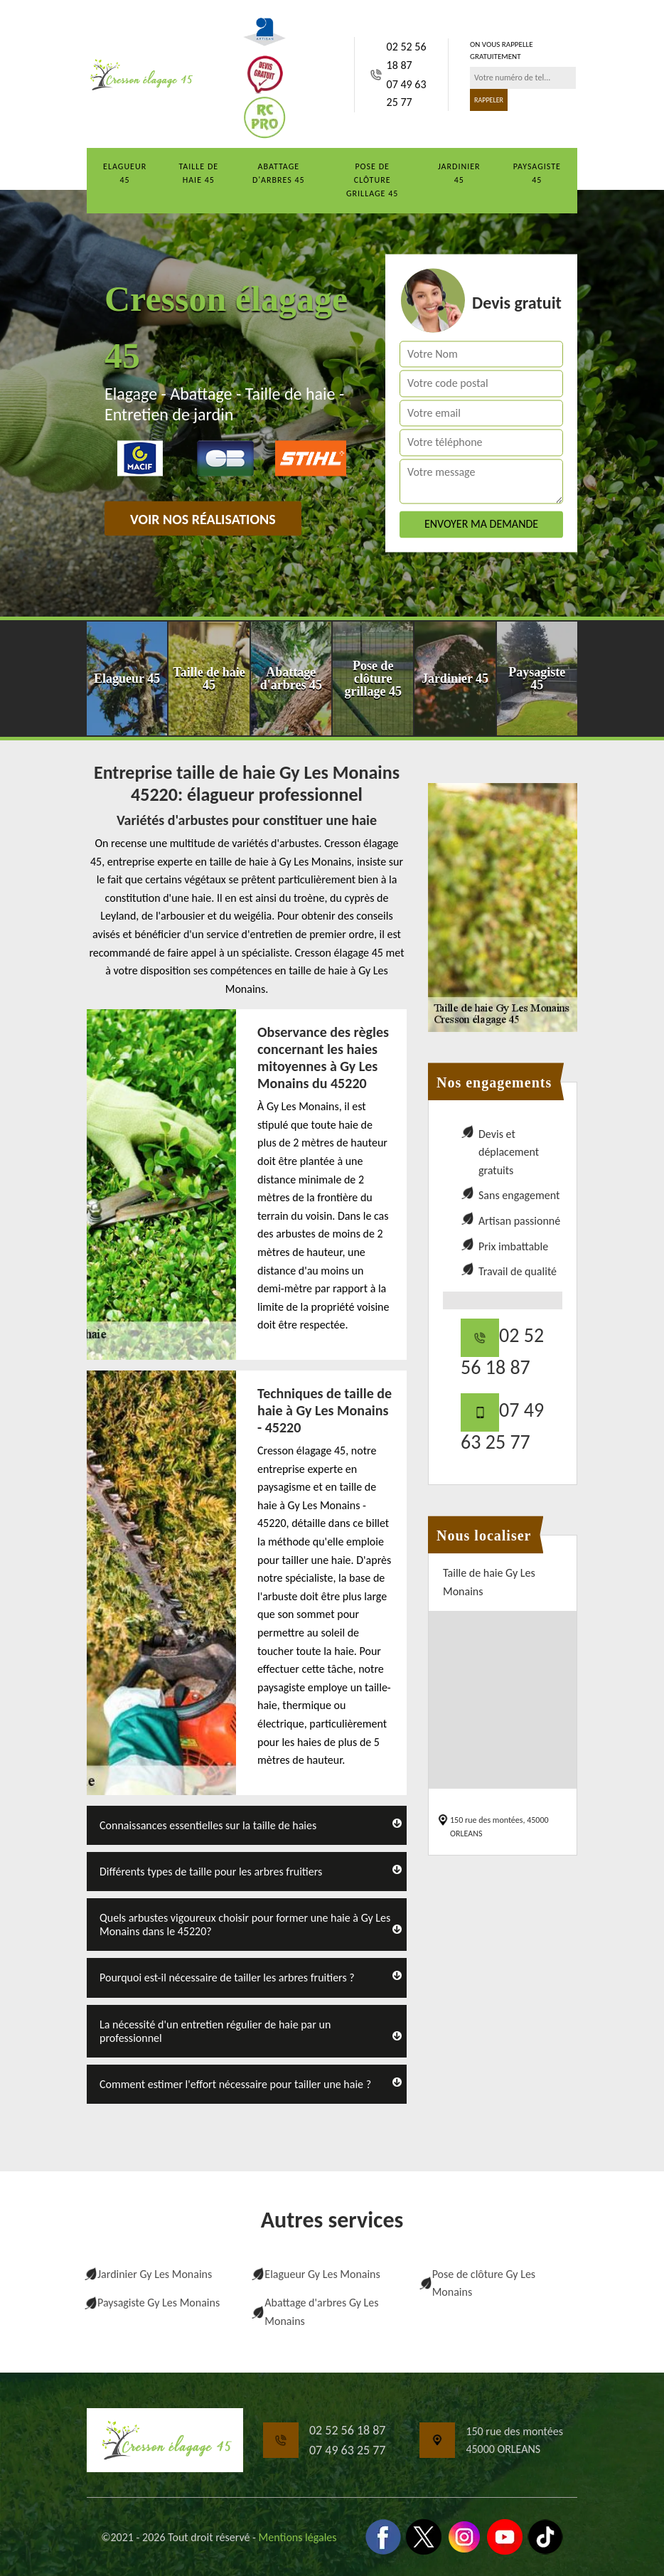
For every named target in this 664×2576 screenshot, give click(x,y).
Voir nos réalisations (203, 519)
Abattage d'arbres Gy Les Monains (321, 2312)
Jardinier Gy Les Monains (154, 2274)
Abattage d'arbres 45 (278, 173)
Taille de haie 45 (198, 173)
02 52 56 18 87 (407, 56)
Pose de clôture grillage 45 (372, 179)
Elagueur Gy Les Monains (322, 2274)
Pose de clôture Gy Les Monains (483, 2283)
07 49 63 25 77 (407, 94)
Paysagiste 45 (537, 173)
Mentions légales (298, 2537)
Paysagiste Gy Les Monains (158, 2302)
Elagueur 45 (124, 173)
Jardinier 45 (459, 173)
